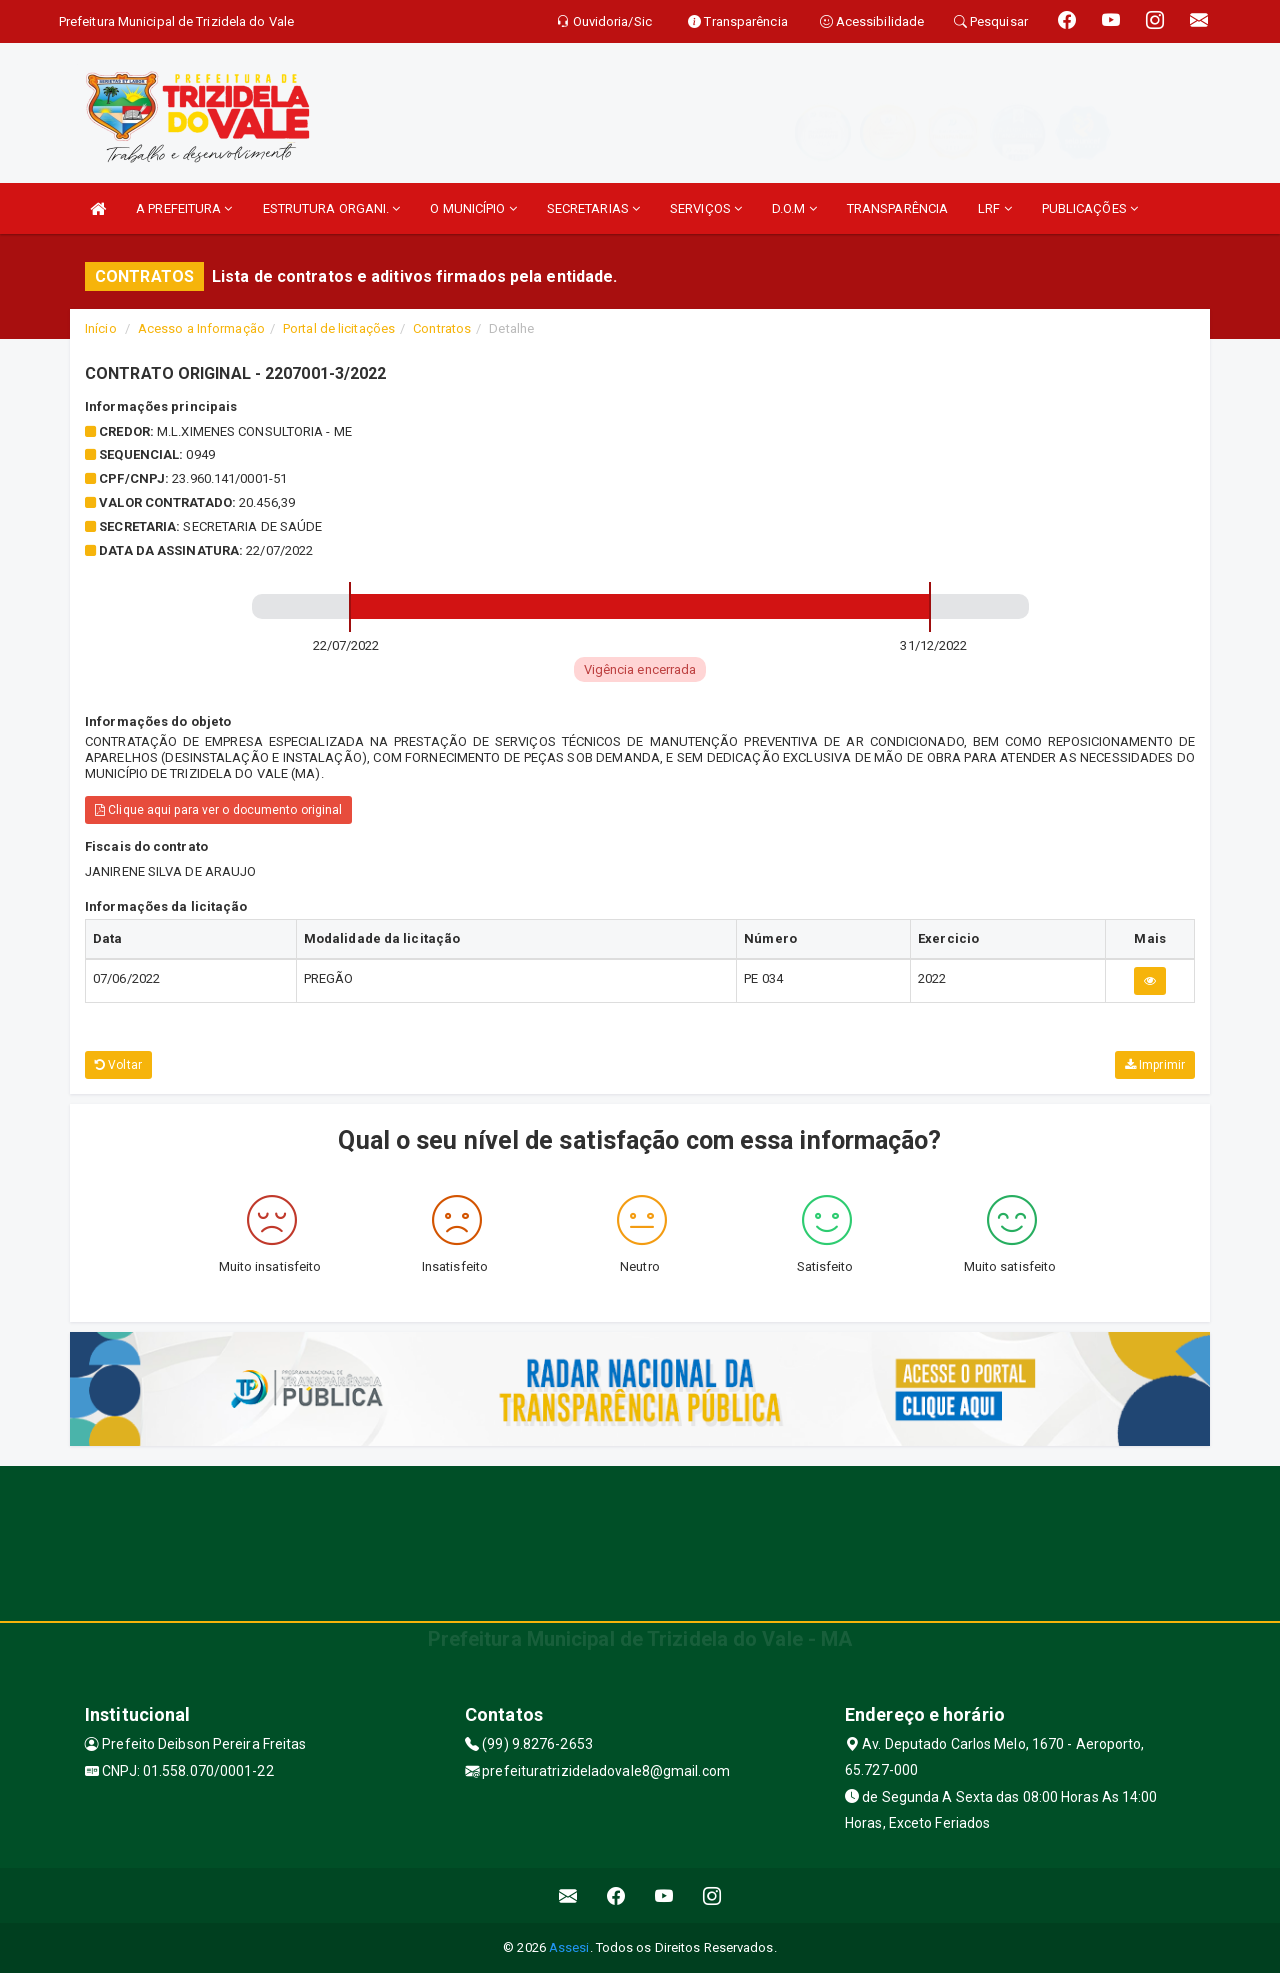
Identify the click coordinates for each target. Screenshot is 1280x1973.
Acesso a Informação (201, 328)
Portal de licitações (339, 328)
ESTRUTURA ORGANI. (332, 208)
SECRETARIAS (593, 208)
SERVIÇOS (706, 208)
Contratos (442, 328)
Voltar (118, 1065)
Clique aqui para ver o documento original (218, 810)
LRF (995, 208)
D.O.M (794, 208)
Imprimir (1155, 1065)
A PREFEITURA (184, 208)
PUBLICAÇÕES (1090, 208)
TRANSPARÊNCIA (897, 208)
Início (101, 328)
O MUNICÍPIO (473, 208)
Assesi (569, 1947)
